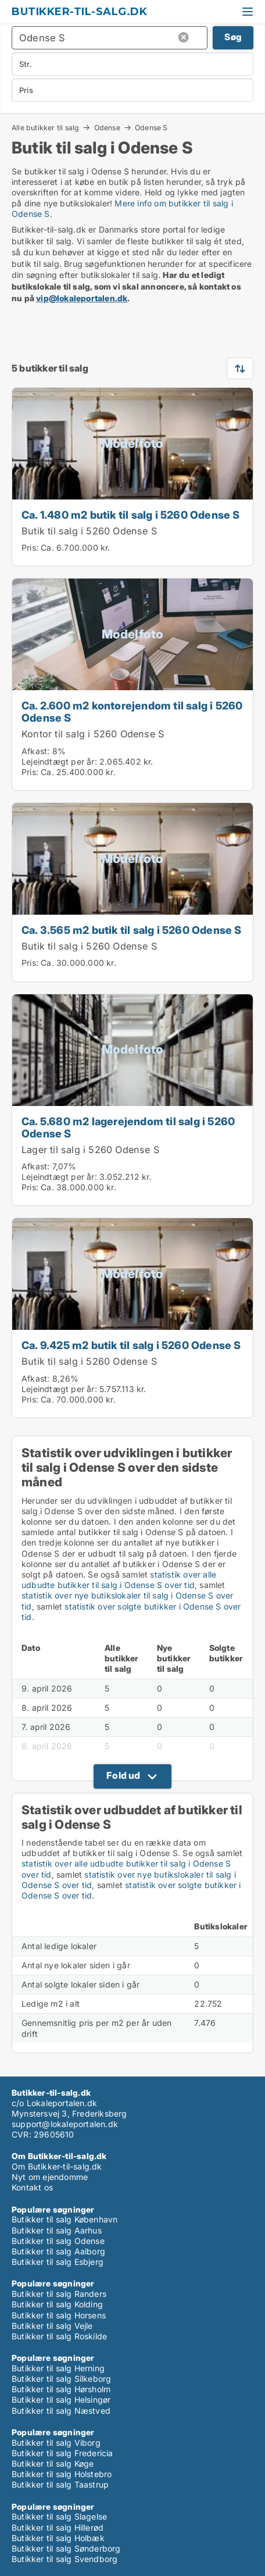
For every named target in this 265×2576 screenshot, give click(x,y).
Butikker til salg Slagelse (59, 2516)
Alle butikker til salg (45, 127)
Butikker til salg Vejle (52, 2326)
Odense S (151, 127)
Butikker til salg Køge (53, 2463)
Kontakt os (32, 2187)
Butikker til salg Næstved (61, 2411)
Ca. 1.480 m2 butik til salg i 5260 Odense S (131, 514)
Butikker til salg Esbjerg (57, 2262)
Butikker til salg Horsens (59, 2315)
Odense (107, 127)
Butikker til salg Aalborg (58, 2251)
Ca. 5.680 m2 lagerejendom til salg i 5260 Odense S (128, 1127)
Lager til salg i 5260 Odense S (90, 1149)
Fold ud (123, 1775)
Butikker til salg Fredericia (62, 2453)
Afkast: (35, 751)
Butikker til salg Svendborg (64, 2559)
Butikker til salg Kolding (57, 2304)
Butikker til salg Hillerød (57, 2527)
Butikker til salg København (64, 2219)
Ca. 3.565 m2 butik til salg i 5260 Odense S (132, 929)
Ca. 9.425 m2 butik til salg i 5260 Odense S (131, 1345)
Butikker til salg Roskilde (59, 2336)
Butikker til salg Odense (58, 2241)
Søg (233, 36)
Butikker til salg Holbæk (58, 2538)
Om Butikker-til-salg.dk (57, 2166)
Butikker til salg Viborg (56, 2442)
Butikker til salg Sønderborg (66, 2548)
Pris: (31, 547)
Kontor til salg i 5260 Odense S (93, 734)
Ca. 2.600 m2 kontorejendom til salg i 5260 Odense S (132, 711)
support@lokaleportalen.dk (65, 2124)
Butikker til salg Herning (58, 2368)
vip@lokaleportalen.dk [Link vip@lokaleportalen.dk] (81, 298)
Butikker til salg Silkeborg (61, 2379)
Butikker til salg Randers (59, 2294)
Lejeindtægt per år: (59, 761)
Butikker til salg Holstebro (62, 2474)
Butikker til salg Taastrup (60, 2484)
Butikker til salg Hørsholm (61, 2389)
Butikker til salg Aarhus (57, 2230)
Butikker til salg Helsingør (61, 2399)
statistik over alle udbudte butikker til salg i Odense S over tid (119, 1579)
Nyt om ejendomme (50, 2177)
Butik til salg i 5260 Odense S (89, 531)
